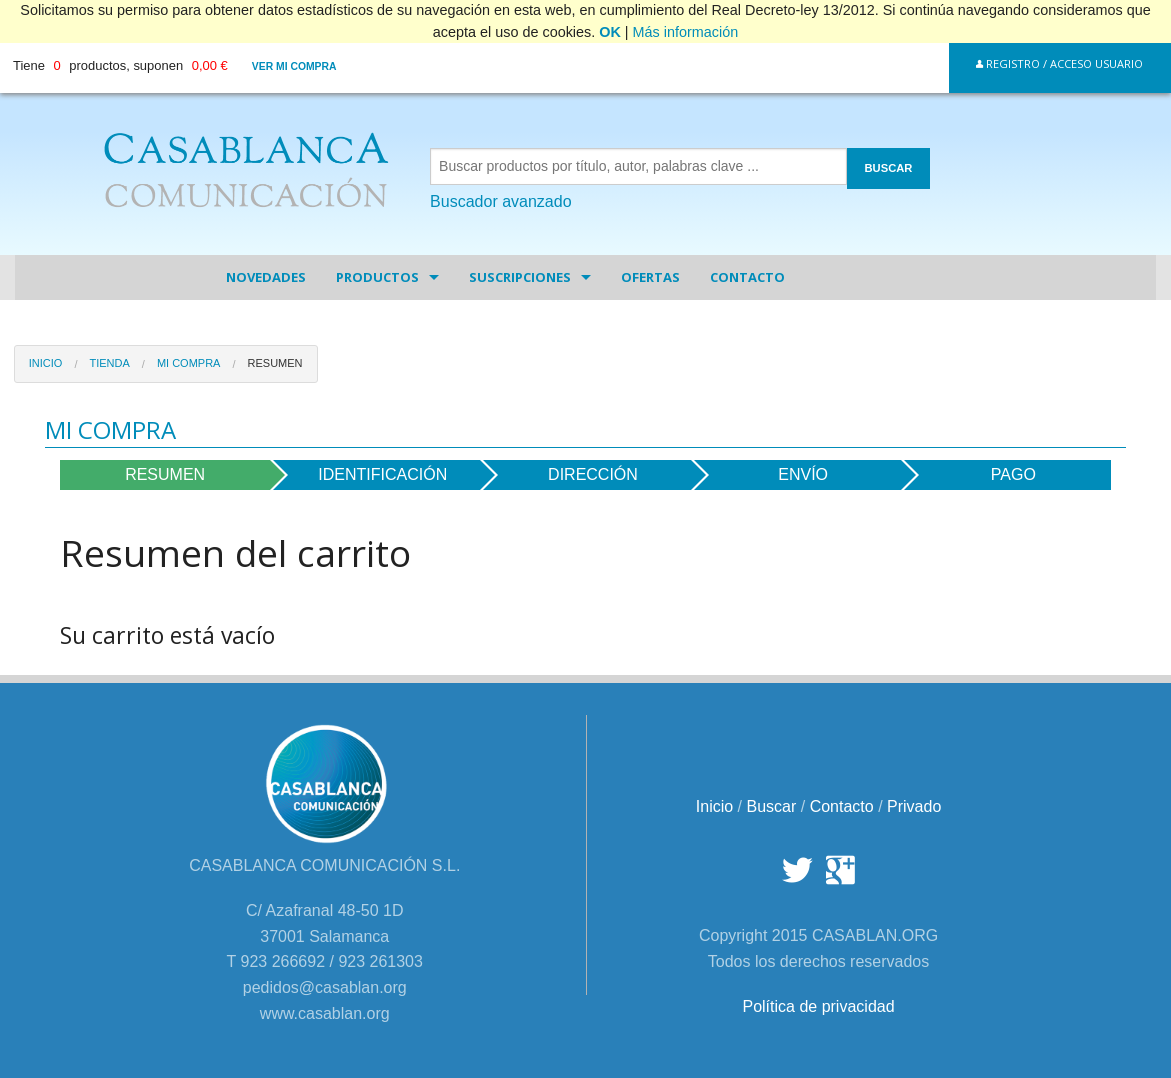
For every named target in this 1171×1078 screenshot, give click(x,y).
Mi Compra (189, 363)
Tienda (109, 363)
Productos (377, 277)
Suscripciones (520, 277)
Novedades (266, 277)
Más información (686, 32)
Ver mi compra (294, 66)
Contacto (747, 277)
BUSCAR (889, 168)
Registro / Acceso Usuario (1059, 63)
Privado (914, 806)
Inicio (46, 363)
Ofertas (650, 277)
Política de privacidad (818, 1006)
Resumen (275, 363)
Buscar (772, 806)
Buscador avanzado (500, 201)
